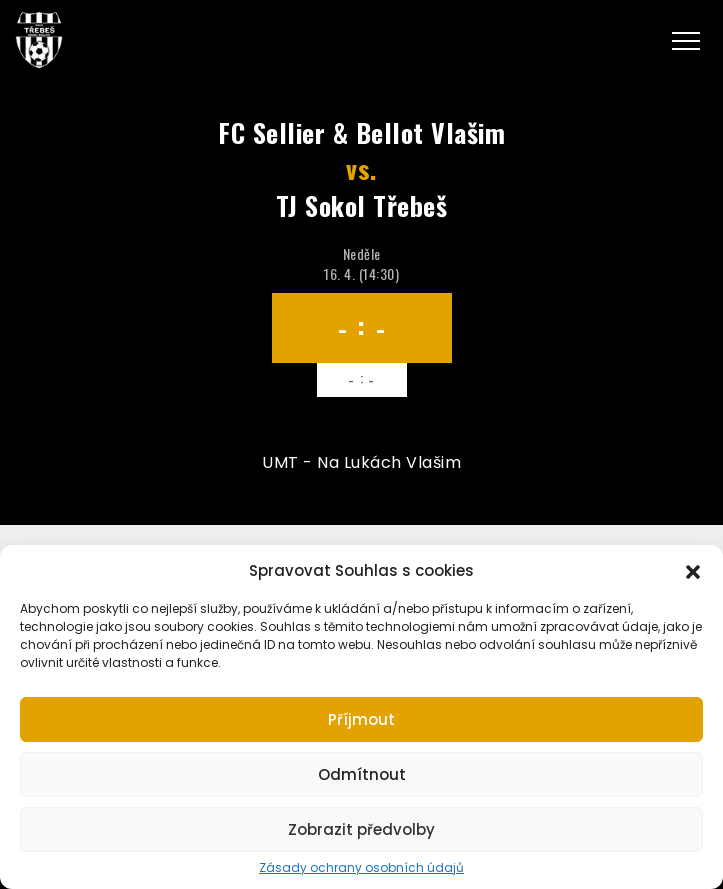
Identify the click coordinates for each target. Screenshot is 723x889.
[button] (693, 570)
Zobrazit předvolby (361, 829)
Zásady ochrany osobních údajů (361, 868)
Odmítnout (362, 774)
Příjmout (361, 719)
